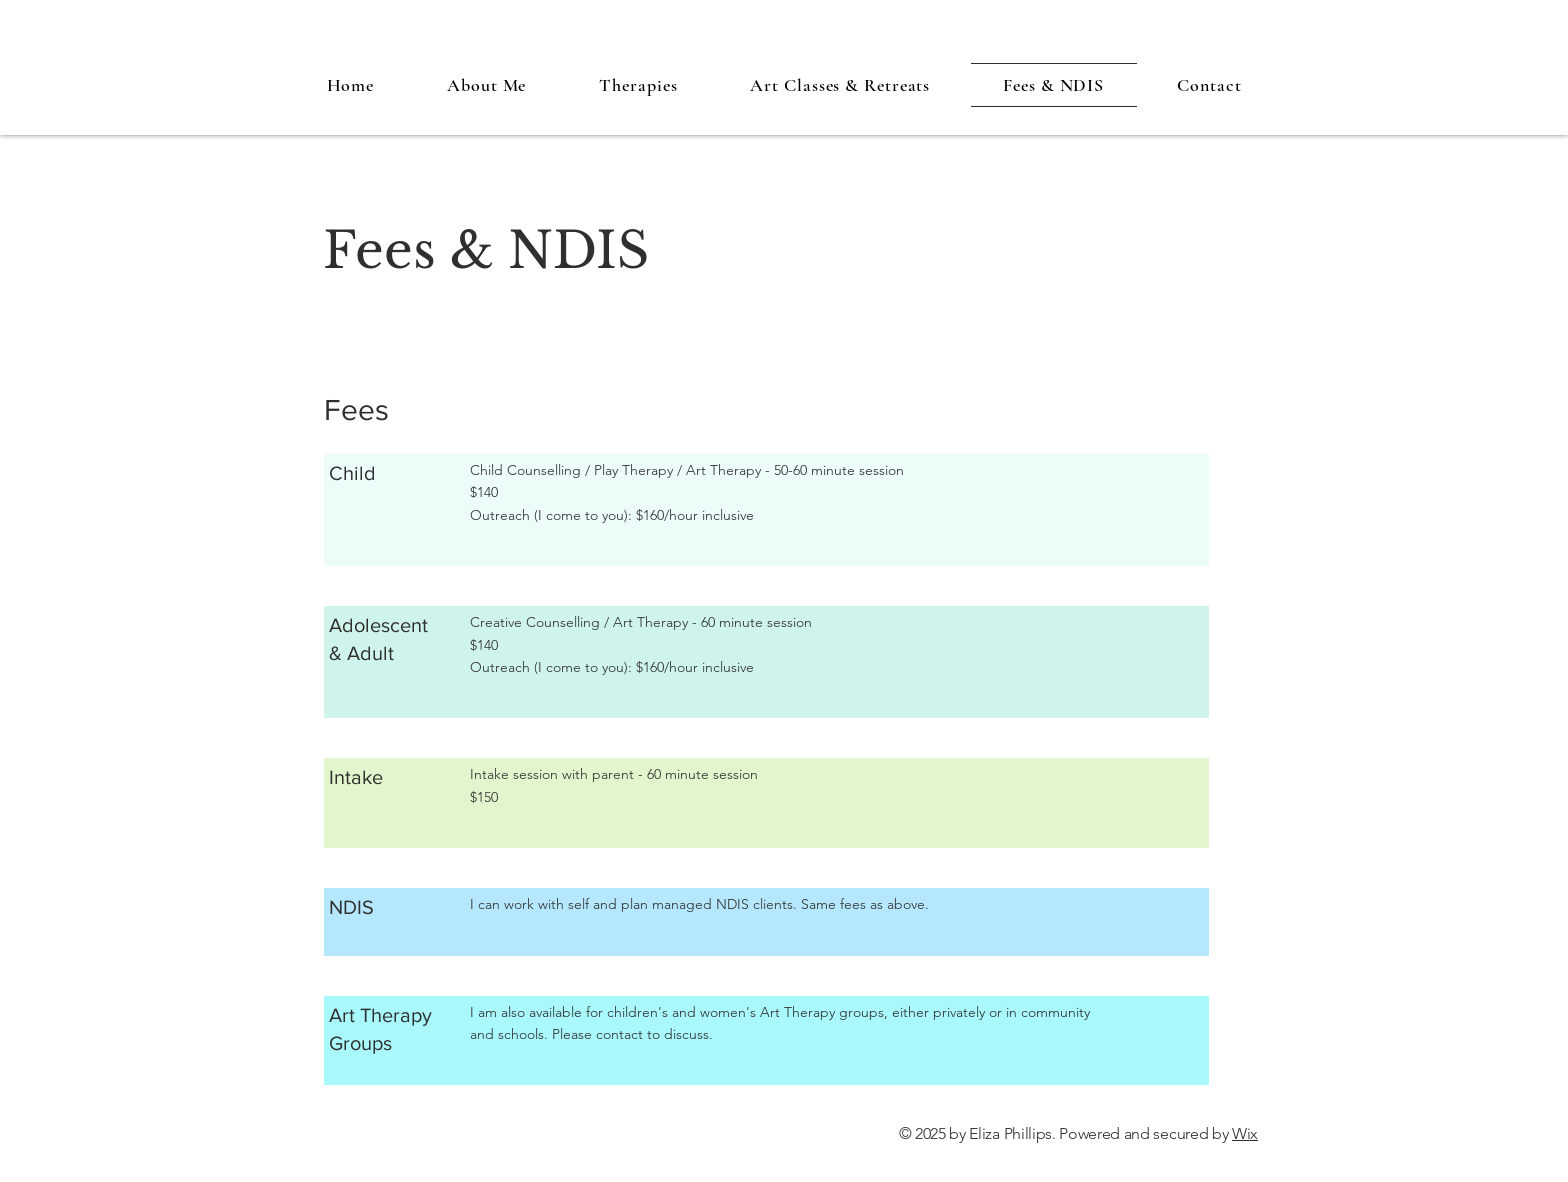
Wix (1245, 1133)
